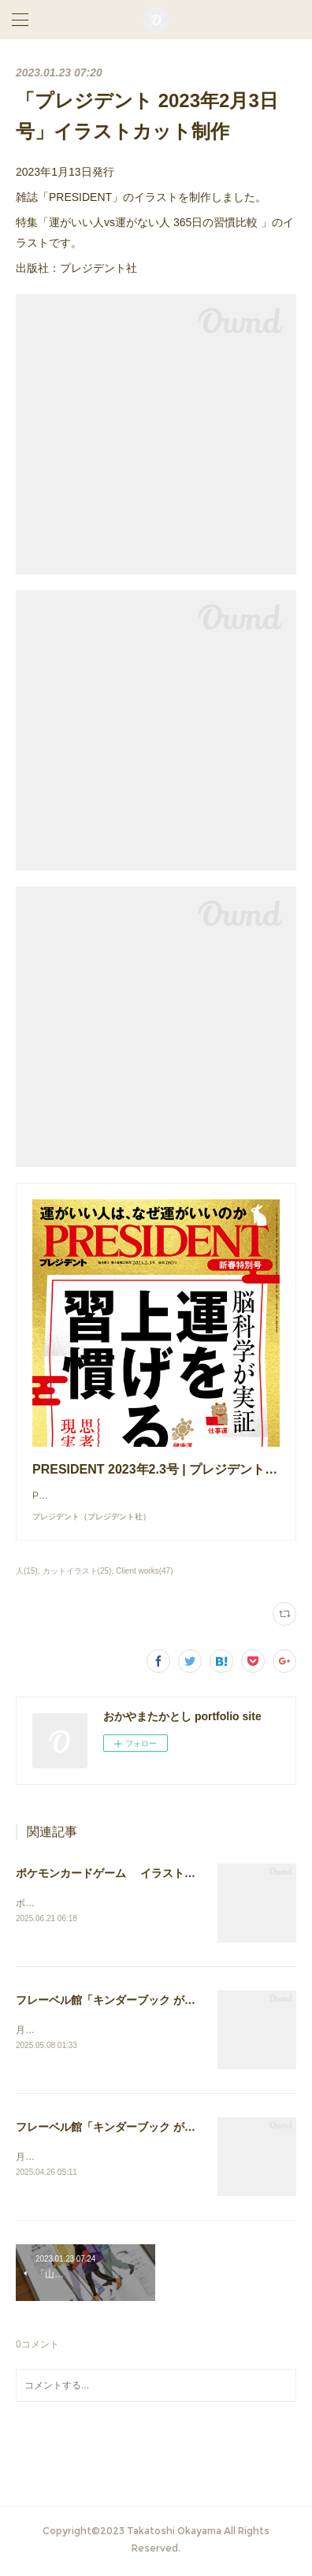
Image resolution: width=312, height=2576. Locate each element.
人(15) (27, 1571)
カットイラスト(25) (77, 1571)
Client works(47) (144, 1571)
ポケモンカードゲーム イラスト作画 (111, 1873)
